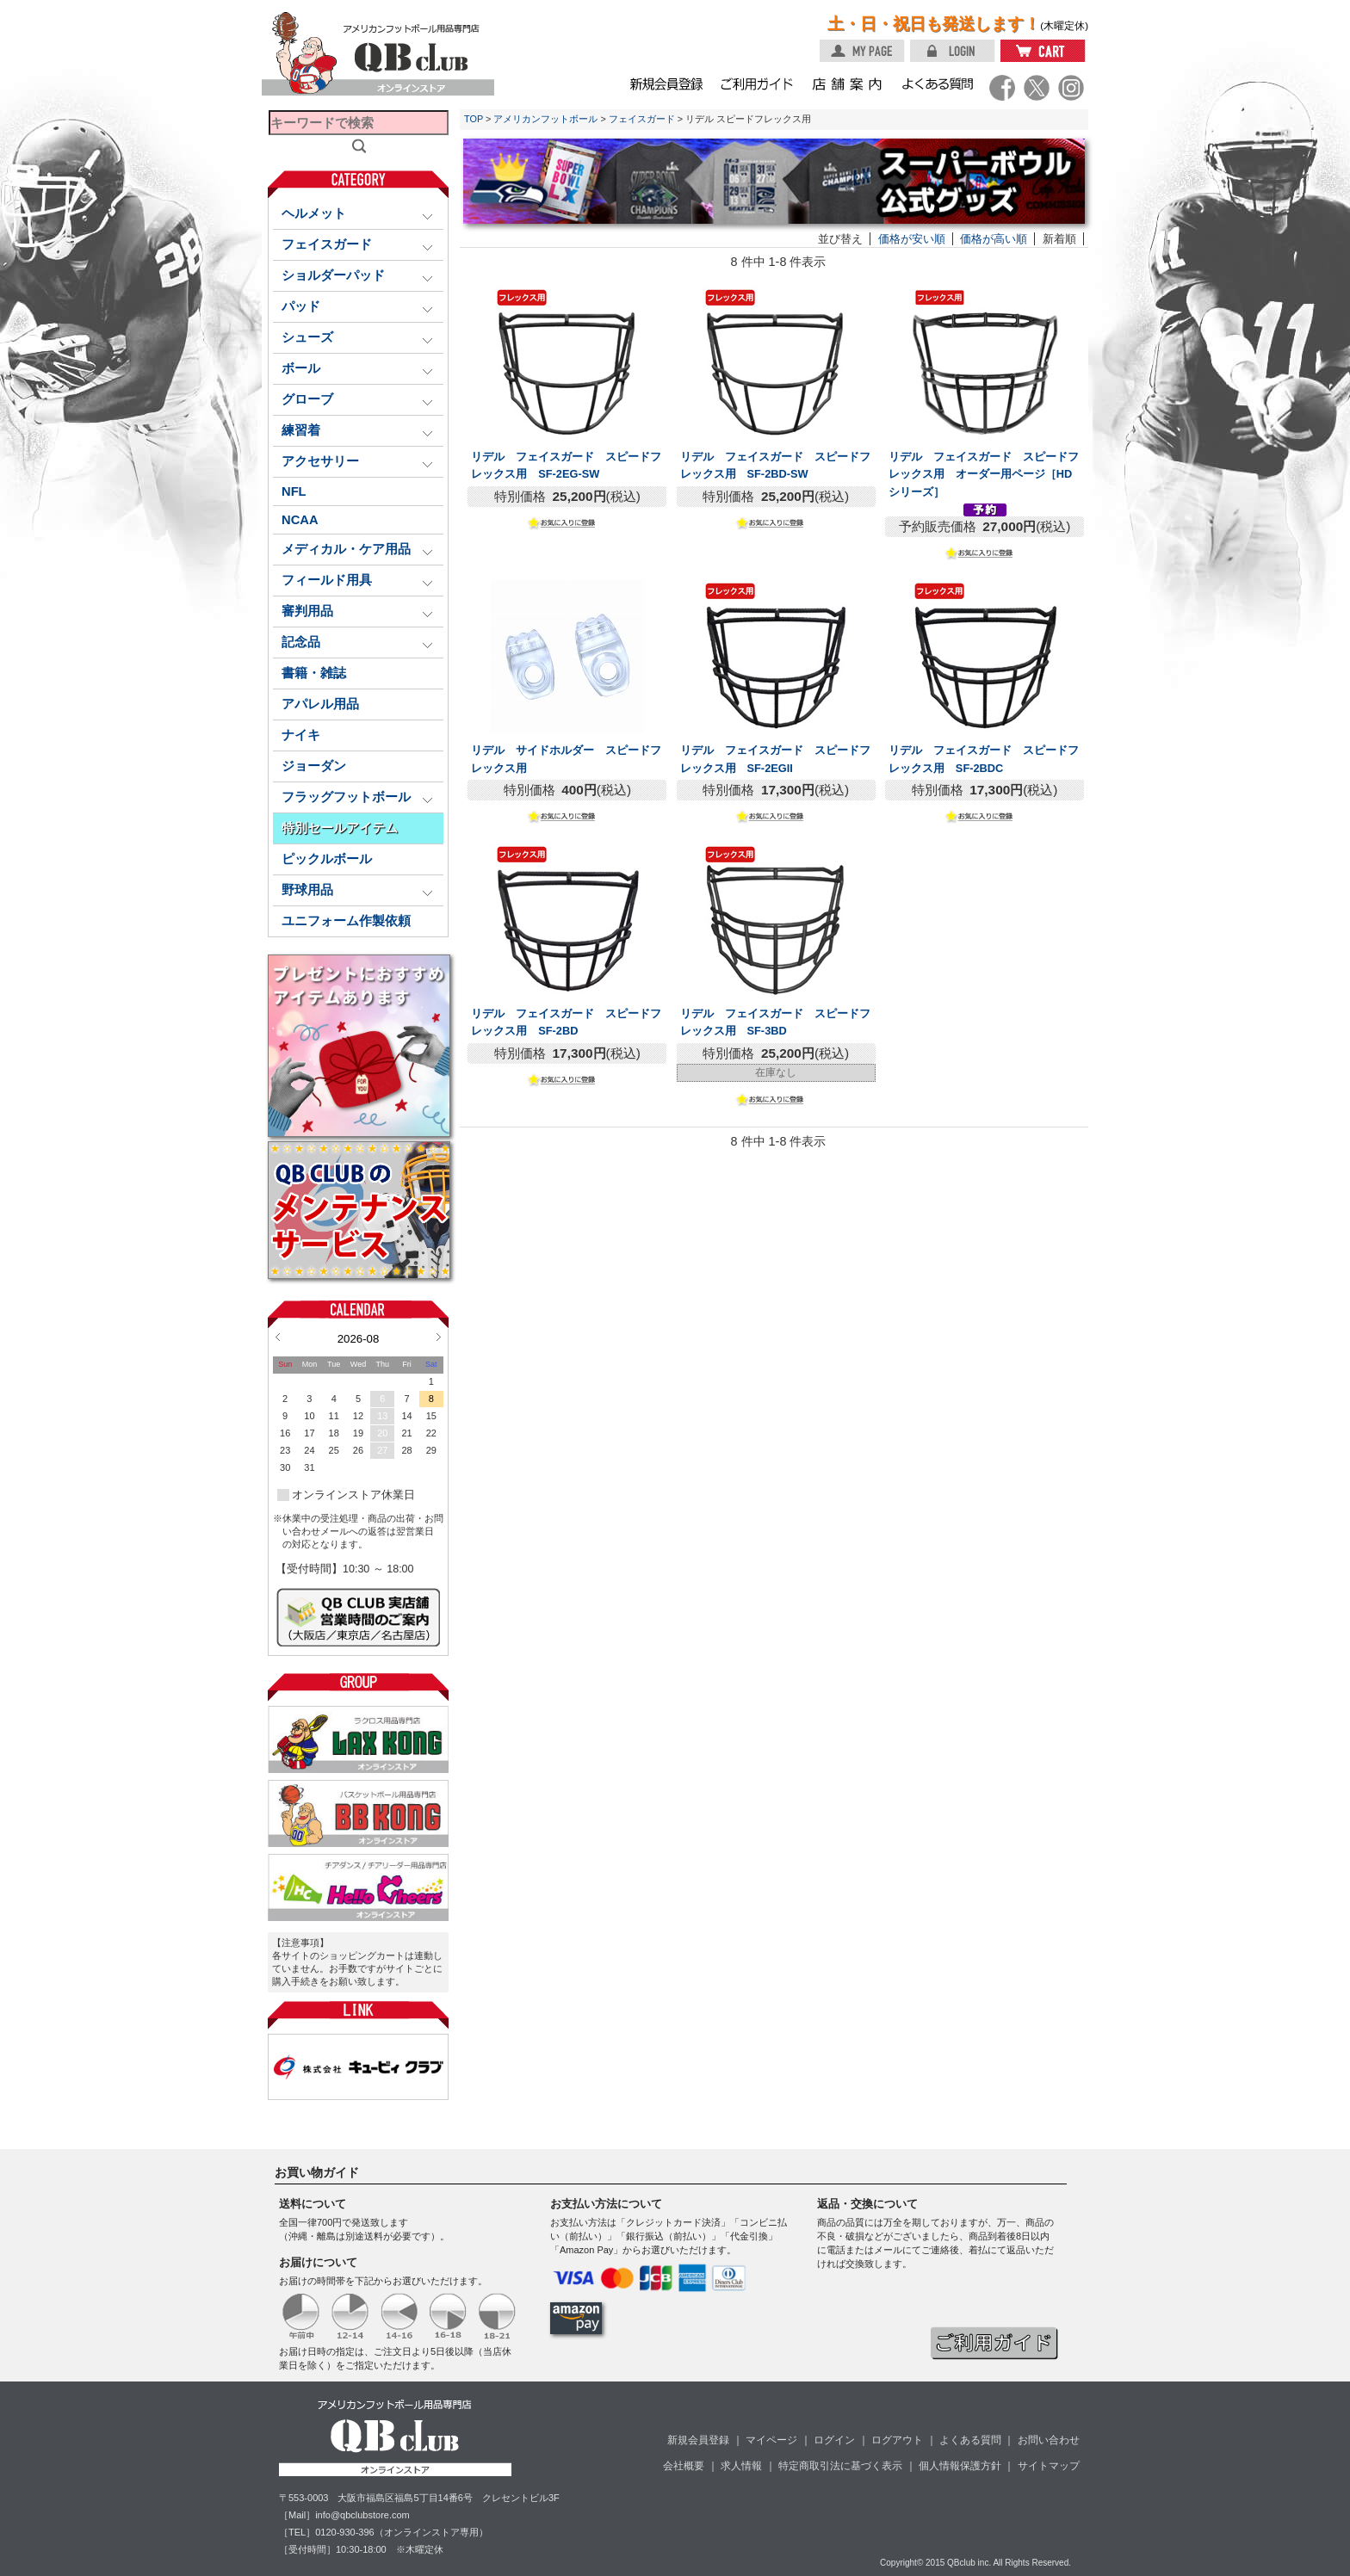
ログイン (834, 2440)
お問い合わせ (1049, 2440)
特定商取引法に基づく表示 (840, 2466)
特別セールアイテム (340, 828)
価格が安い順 (911, 238)
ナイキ (301, 735)
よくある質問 (970, 2440)
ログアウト (897, 2440)
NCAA (300, 520)
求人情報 (741, 2466)
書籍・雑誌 (314, 673)
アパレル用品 (320, 704)
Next (439, 1336)
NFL (294, 491)
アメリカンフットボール (545, 119)
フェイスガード (642, 119)
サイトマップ (1049, 2466)
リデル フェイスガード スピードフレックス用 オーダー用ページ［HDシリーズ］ (984, 474)
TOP (473, 119)
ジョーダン (314, 766)
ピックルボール (327, 859)
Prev (278, 1336)
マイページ (771, 2440)
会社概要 (683, 2466)
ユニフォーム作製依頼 (346, 921)
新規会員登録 (698, 2440)
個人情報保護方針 (960, 2466)
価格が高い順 (993, 238)
